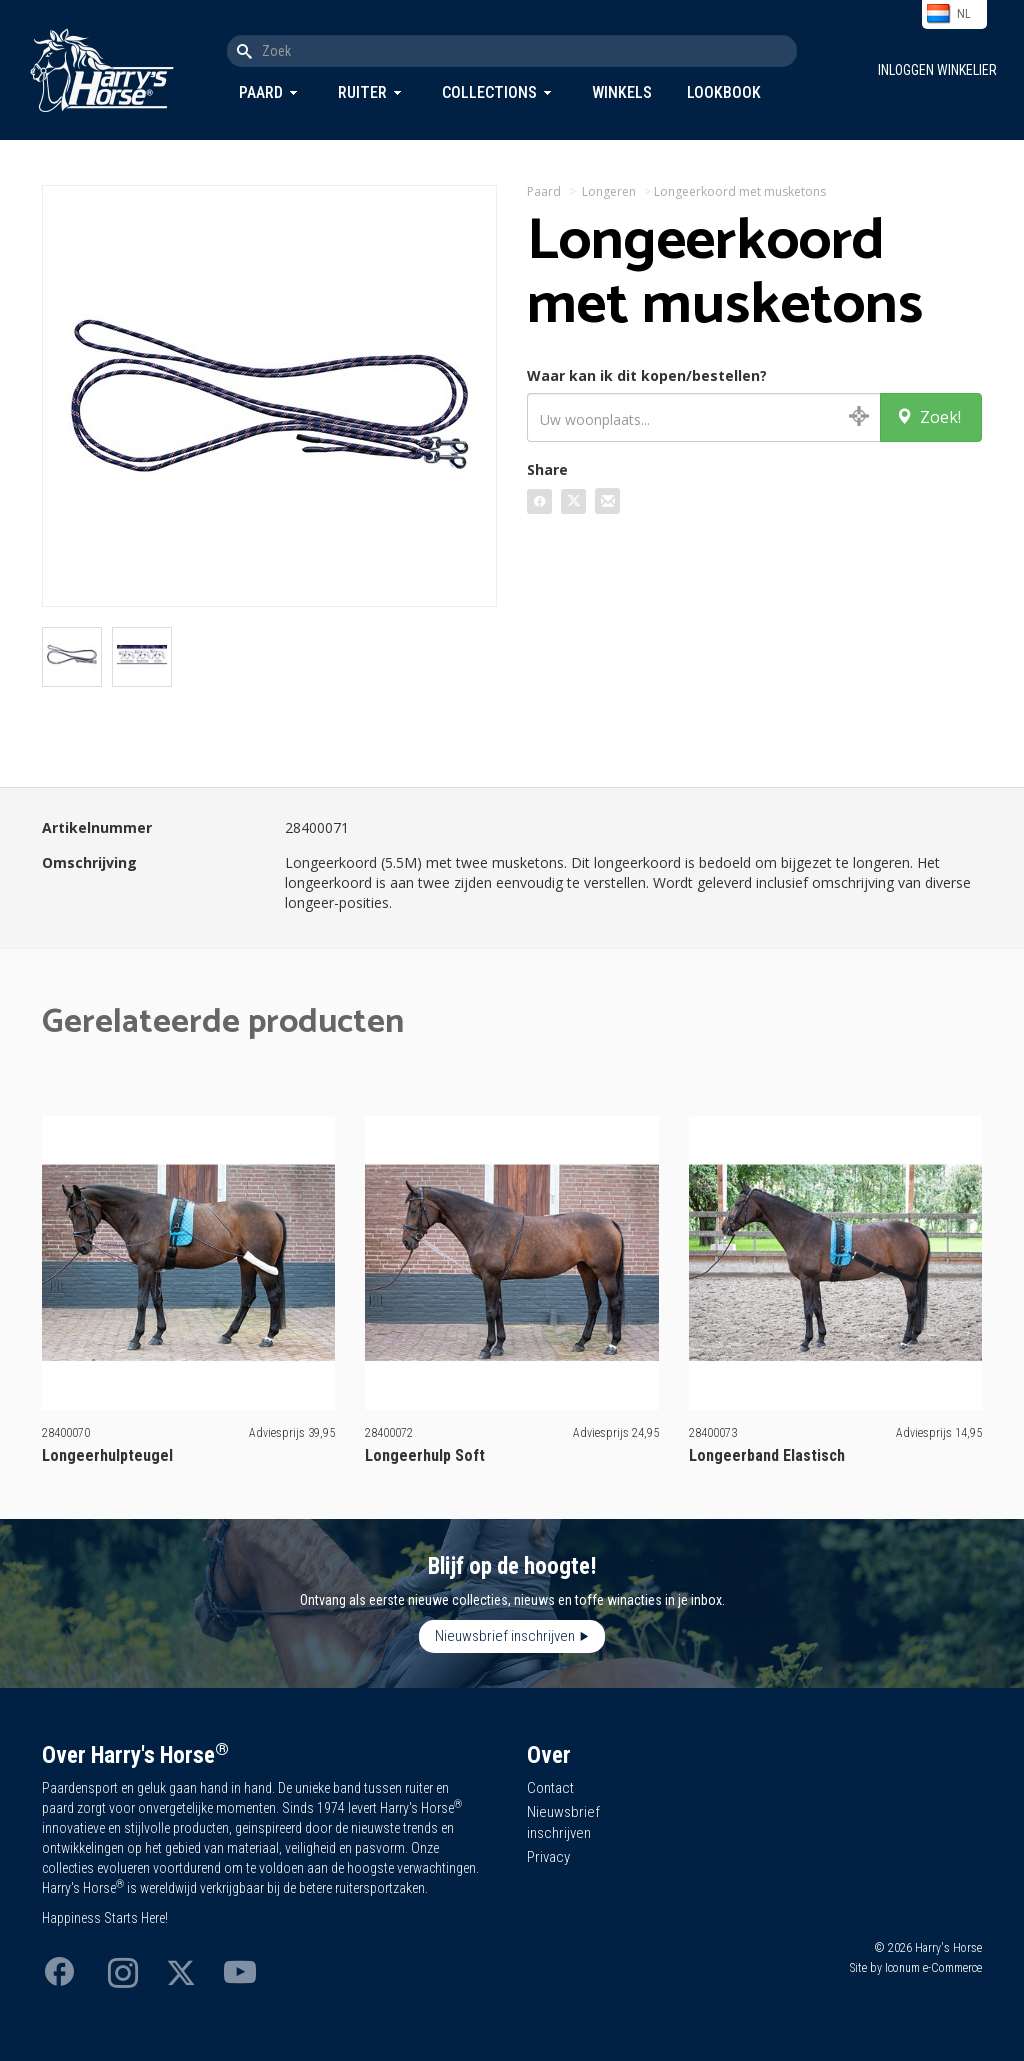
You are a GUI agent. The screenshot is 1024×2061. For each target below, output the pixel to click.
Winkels (622, 92)
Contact (550, 1788)
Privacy (548, 1857)
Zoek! (928, 417)
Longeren (609, 191)
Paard (261, 92)
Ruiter (362, 92)
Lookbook (724, 92)
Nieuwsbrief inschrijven (505, 1636)
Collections (489, 92)
